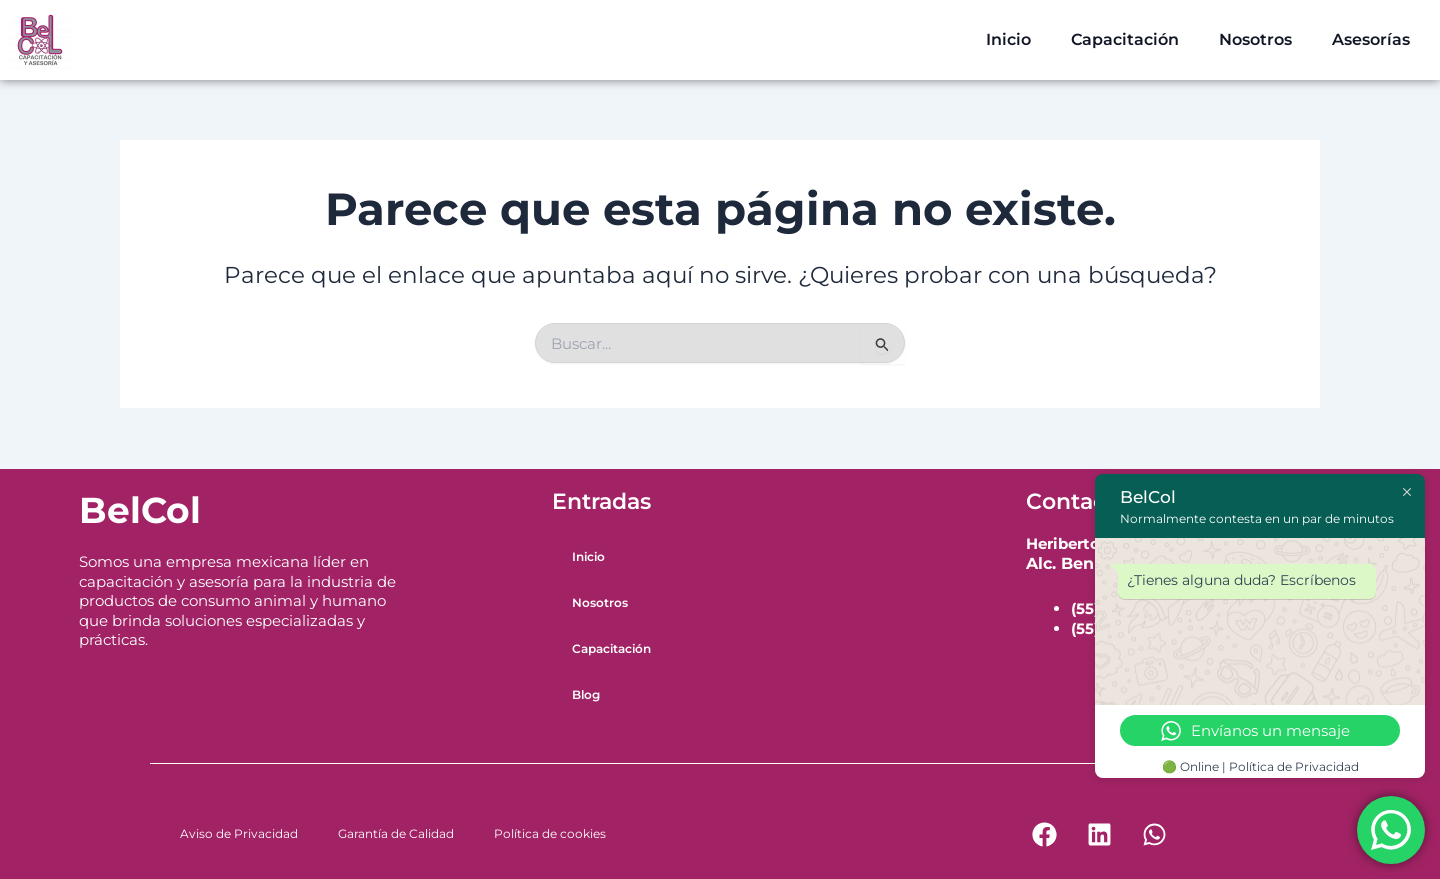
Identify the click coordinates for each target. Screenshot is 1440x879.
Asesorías (1371, 39)
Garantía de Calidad (396, 833)
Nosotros (1255, 39)
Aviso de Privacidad (239, 833)
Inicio (1008, 39)
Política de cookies (550, 833)
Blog (586, 694)
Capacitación (1125, 39)
